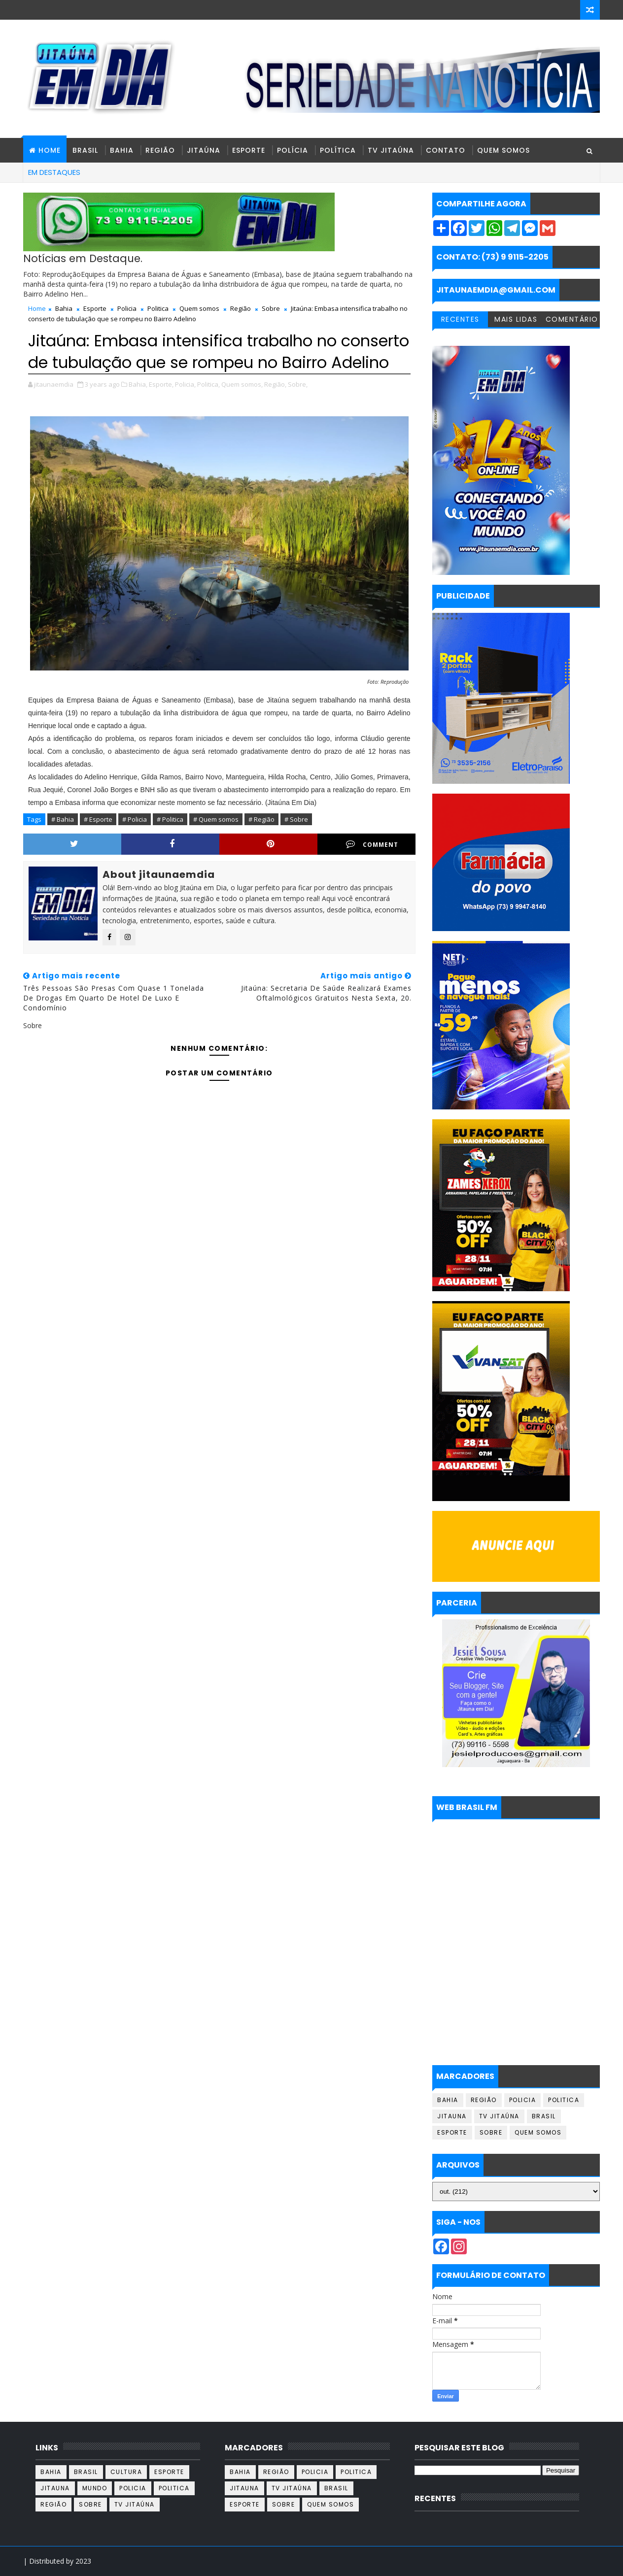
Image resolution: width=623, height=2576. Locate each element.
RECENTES (460, 319)
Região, (275, 384)
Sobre (271, 308)
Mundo (94, 2488)
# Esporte (98, 819)
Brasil (85, 150)
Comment (372, 844)
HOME (49, 150)
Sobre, (298, 384)
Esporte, (161, 384)
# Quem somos (216, 819)
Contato (445, 150)
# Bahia (62, 819)
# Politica (170, 819)
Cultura (126, 2472)
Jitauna (452, 2116)
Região (160, 150)
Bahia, (138, 384)
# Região (261, 819)
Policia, (185, 384)
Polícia (292, 150)
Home (37, 308)
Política (338, 150)
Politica (158, 308)
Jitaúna (203, 150)
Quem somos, (242, 384)
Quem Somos (503, 150)
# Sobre (296, 819)
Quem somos (199, 308)
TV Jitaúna (391, 150)
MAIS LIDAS (515, 319)
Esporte (248, 150)
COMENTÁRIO (572, 319)
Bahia (122, 150)
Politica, (208, 384)
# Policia (134, 819)
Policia (127, 308)
